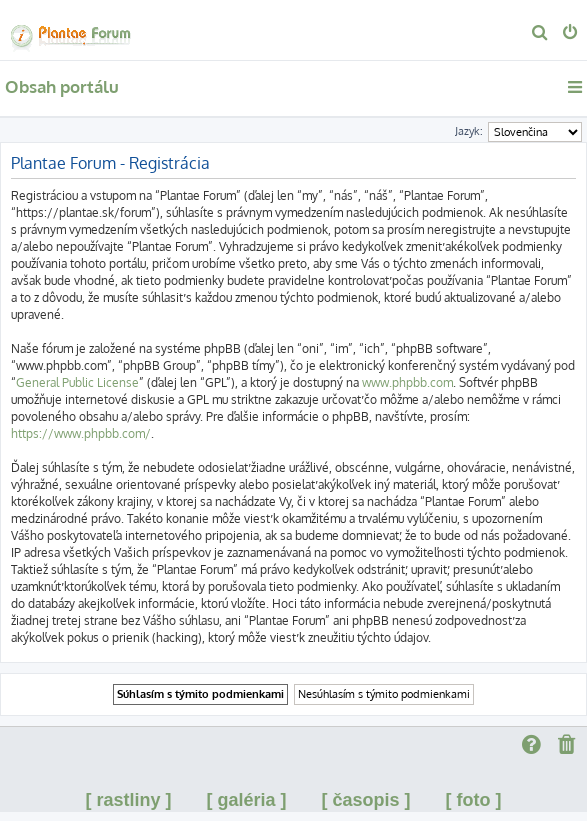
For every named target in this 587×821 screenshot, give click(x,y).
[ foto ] (474, 800)
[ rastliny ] (128, 800)
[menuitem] (540, 34)
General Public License (77, 382)
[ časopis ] (366, 800)
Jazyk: (469, 131)
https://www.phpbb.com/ (81, 433)
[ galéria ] (246, 800)
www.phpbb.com (407, 382)
